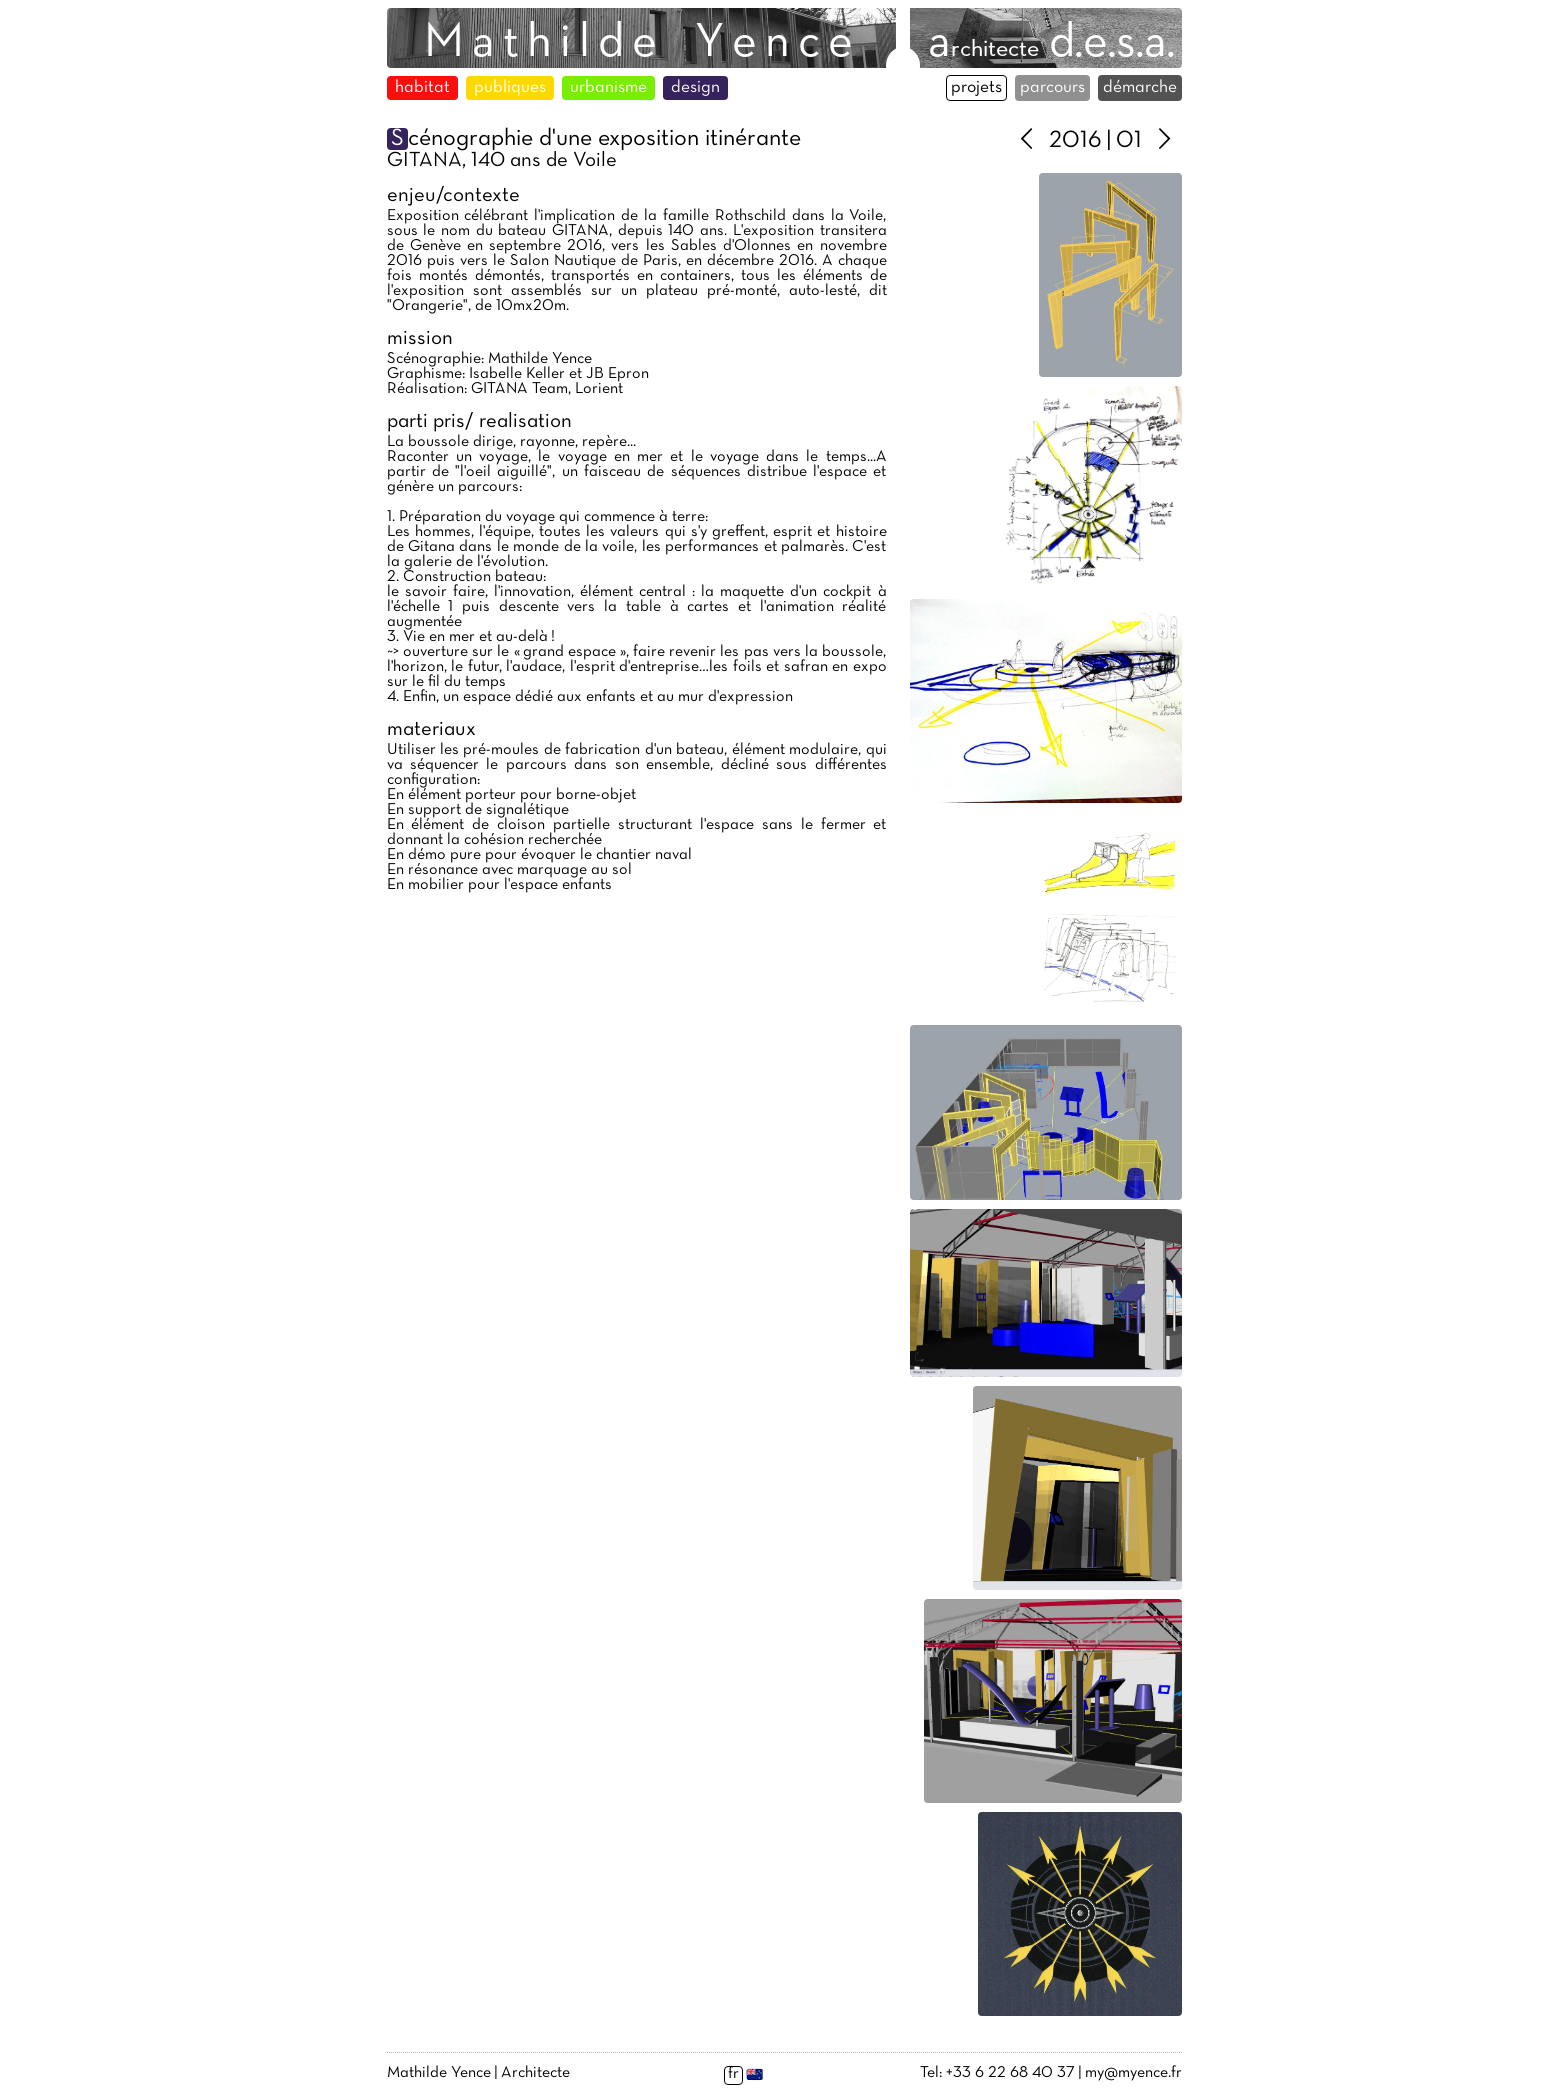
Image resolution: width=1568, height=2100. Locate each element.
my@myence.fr (1133, 2073)
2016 (1075, 141)
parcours (1052, 88)
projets (976, 88)
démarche (1140, 88)
